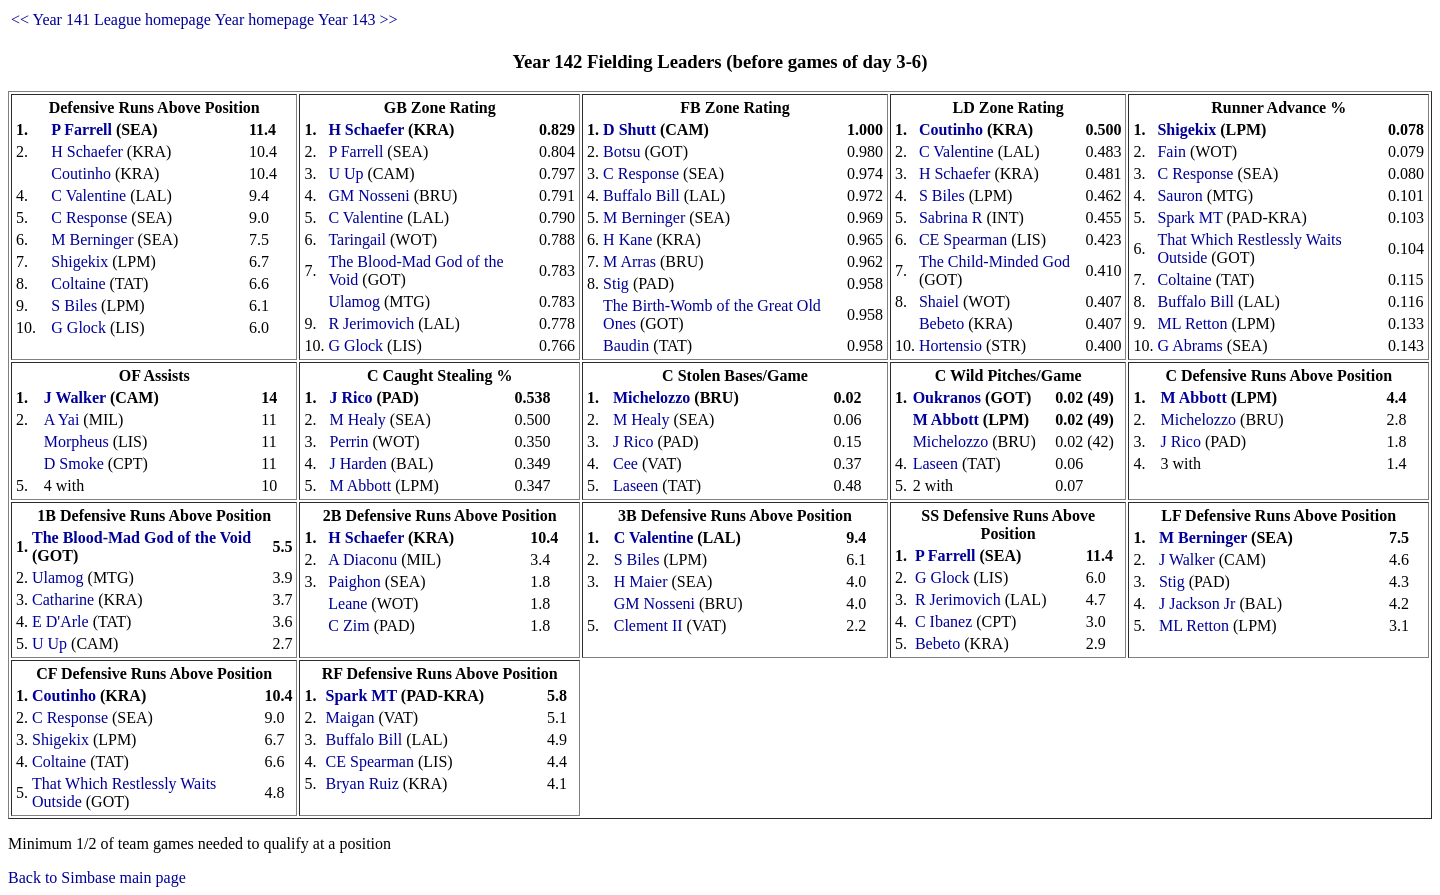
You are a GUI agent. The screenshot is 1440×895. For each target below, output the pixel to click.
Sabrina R (951, 217)
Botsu (621, 151)
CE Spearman (963, 239)
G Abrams (1189, 345)
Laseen (635, 485)
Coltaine (78, 283)
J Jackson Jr (1197, 603)
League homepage (152, 19)
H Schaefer (87, 151)
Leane (347, 603)
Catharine (63, 599)
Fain (1171, 151)
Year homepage (264, 19)
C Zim (348, 625)
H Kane (627, 239)
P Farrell (81, 129)
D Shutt (629, 129)
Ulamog (354, 301)
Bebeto (941, 323)
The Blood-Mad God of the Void (141, 537)
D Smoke (74, 463)
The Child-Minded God (994, 261)
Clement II (648, 625)
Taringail (357, 239)
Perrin (348, 441)
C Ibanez (943, 621)
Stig (616, 283)
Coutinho (81, 173)
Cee (625, 463)
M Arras (629, 261)
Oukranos (947, 397)
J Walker (75, 397)
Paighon (354, 581)
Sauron (1179, 195)
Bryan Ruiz (362, 783)
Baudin (626, 345)
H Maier (641, 581)
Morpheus (76, 441)
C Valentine (88, 195)
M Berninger (92, 239)
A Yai (62, 419)
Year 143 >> (358, 19)
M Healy (357, 419)
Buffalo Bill (641, 195)
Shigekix (79, 261)
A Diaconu (362, 559)
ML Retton (1192, 323)
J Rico (350, 397)
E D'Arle (60, 621)
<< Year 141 (50, 19)
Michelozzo (651, 397)
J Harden (357, 463)
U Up (345, 173)
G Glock (78, 327)
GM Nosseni (368, 195)
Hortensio (950, 345)
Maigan (350, 717)
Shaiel (939, 301)
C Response (89, 217)
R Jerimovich (371, 323)
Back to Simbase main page (97, 877)
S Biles (74, 305)
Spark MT (1189, 217)
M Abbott (360, 485)
